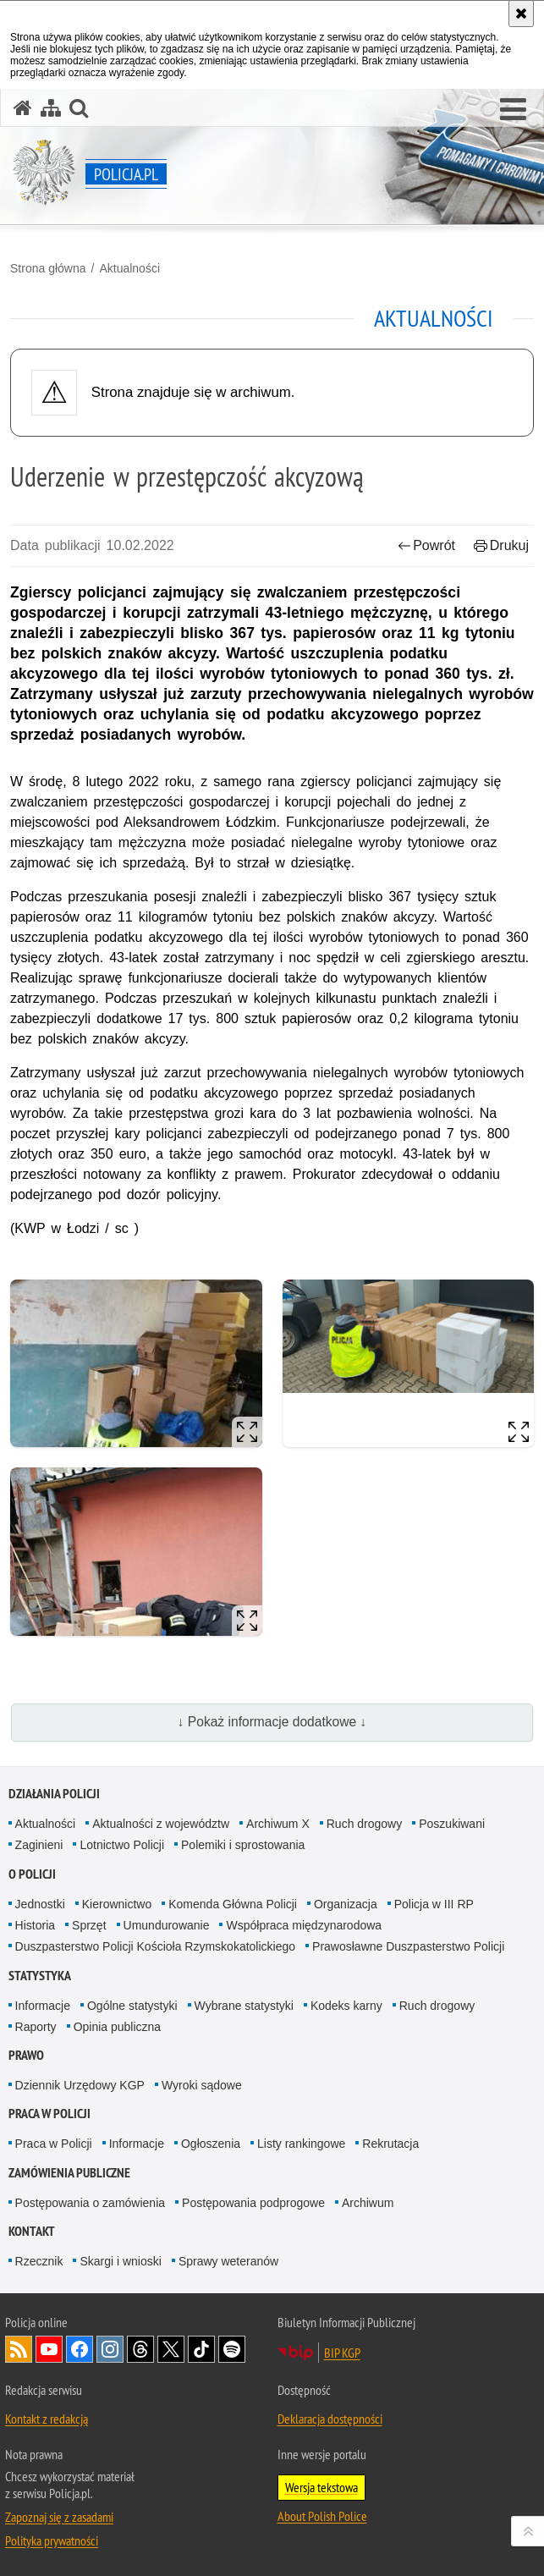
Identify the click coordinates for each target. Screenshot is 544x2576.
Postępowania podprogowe (253, 2203)
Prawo (26, 2055)
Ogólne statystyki (132, 2005)
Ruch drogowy (365, 1823)
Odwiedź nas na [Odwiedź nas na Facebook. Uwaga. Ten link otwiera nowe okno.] (79, 2349)
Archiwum (367, 2203)
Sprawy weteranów (228, 2261)
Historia (35, 1925)
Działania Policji (54, 1794)
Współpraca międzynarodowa (304, 1925)
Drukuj (501, 545)
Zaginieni (39, 1845)
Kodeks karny (346, 2005)
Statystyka (39, 1975)
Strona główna (48, 268)
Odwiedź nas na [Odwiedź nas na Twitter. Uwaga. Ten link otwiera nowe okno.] (170, 2349)
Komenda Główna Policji (232, 1904)
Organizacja (345, 1904)
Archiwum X (278, 1823)
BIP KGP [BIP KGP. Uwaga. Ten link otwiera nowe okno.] (342, 2352)
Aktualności (129, 268)
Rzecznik (39, 2261)
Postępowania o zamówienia (90, 2203)
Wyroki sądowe (202, 2085)
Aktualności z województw (160, 1823)
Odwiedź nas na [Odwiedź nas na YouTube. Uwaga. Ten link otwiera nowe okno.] (49, 2349)
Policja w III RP (434, 1904)
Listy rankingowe (301, 2143)
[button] (513, 110)
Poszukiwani (452, 1823)
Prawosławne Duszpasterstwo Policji (408, 1946)
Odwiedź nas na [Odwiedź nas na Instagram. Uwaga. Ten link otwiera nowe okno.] (110, 2349)
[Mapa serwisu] (51, 107)
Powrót (426, 545)
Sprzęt (89, 1925)
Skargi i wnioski (120, 2261)
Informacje (42, 2005)
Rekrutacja (390, 2143)
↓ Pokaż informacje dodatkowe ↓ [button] (272, 1722)
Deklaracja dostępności (329, 2418)
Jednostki (40, 1904)
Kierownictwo (116, 1904)
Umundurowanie (167, 1925)
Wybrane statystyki (244, 2005)
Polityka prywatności (51, 2540)
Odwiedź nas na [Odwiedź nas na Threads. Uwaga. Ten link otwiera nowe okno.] (140, 2349)
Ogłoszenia (210, 2143)
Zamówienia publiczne (69, 2173)
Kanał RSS (18, 2349)
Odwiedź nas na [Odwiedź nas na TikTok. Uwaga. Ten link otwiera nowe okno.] (201, 2349)
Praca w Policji (49, 2113)
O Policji (32, 1874)
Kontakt (31, 2231)
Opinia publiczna (118, 2027)
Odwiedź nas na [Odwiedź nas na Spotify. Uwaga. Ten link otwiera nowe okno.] (231, 2349)
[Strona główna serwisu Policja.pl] (23, 107)
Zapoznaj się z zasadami (59, 2516)
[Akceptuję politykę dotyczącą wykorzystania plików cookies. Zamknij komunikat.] (521, 13)
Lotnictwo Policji (122, 1845)
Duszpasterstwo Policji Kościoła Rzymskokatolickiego (155, 1946)
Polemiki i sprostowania (243, 1845)
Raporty (36, 2027)
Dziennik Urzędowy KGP (80, 2085)
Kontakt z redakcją (46, 2418)
